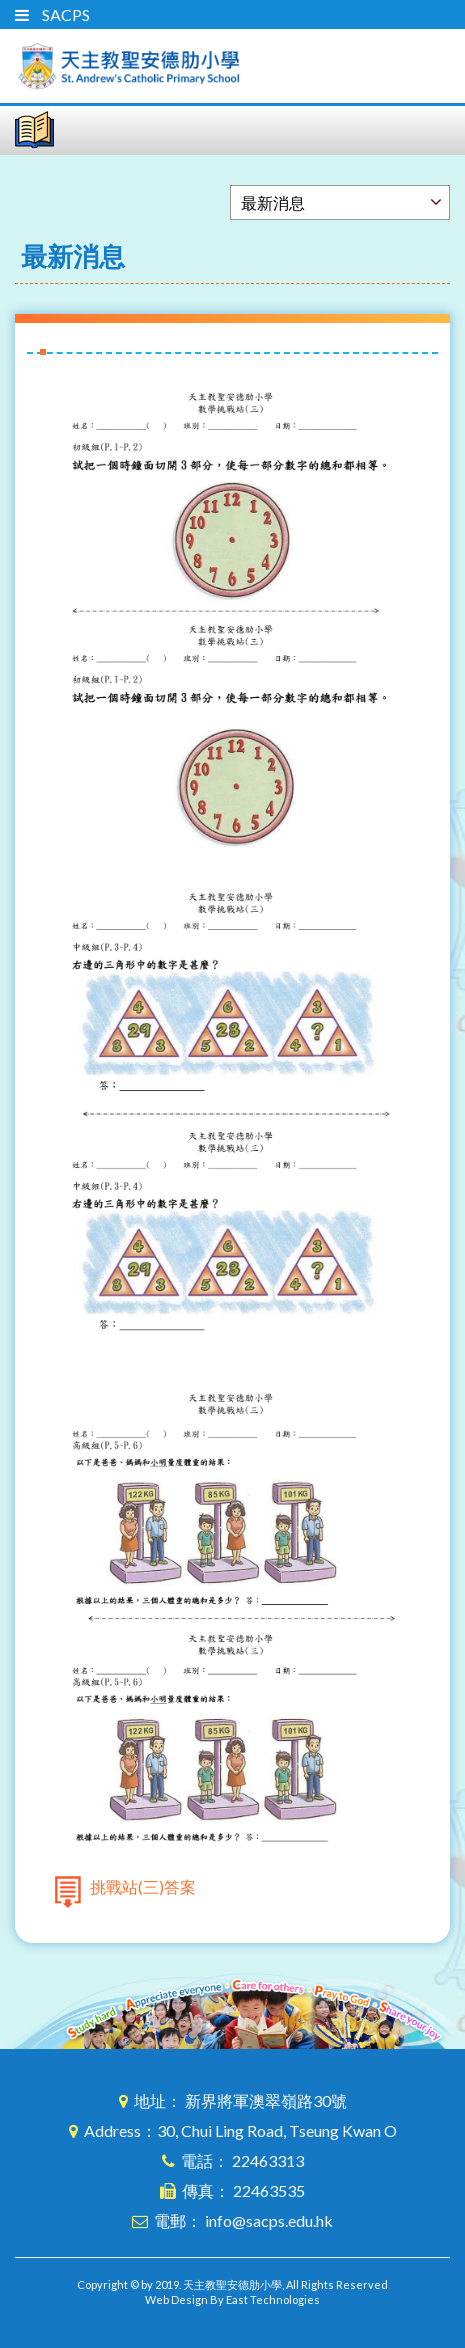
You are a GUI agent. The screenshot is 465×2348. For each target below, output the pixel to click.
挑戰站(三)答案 (143, 1886)
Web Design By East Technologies (232, 2299)
